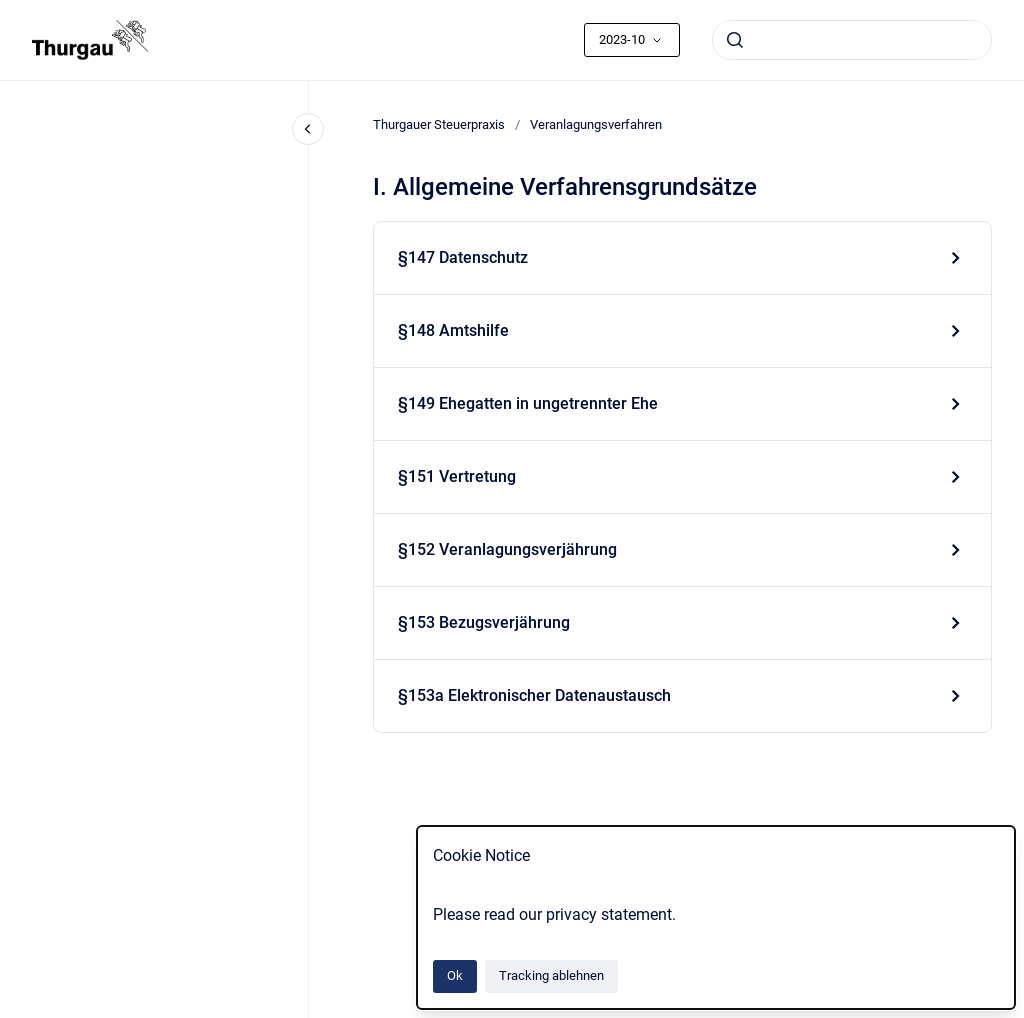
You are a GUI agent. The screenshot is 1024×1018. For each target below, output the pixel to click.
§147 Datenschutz (463, 257)
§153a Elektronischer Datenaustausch (534, 695)
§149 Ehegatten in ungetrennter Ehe (528, 403)
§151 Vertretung (457, 476)
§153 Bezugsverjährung (484, 622)
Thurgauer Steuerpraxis (439, 124)
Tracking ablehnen (551, 975)
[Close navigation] (308, 129)
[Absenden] (735, 40)
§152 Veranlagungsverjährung (507, 549)
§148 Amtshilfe (453, 330)
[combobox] (852, 40)
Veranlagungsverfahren (596, 124)
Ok (455, 975)
